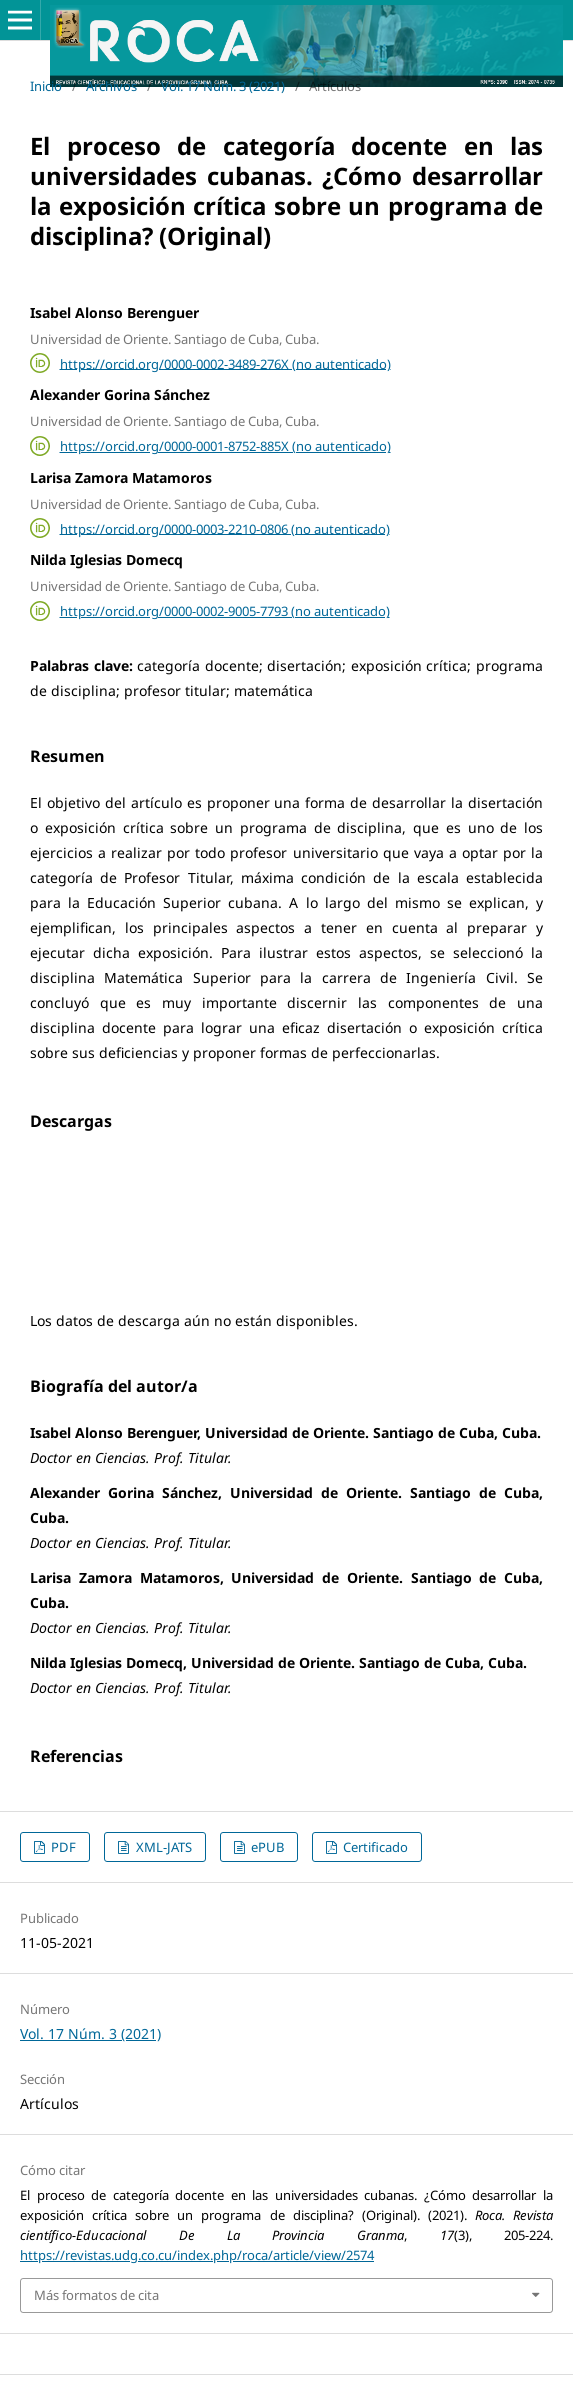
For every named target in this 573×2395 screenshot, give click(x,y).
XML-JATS (162, 1847)
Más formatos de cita (96, 2295)
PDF (62, 1847)
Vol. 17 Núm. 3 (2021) (223, 86)
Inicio (46, 86)
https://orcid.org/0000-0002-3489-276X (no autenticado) (225, 363)
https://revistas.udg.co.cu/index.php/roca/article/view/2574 (197, 2255)
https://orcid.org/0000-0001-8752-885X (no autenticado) (225, 446)
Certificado (374, 1847)
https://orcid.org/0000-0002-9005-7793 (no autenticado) (225, 611)
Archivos (111, 86)
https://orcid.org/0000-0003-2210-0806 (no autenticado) (225, 528)
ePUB (266, 1847)
